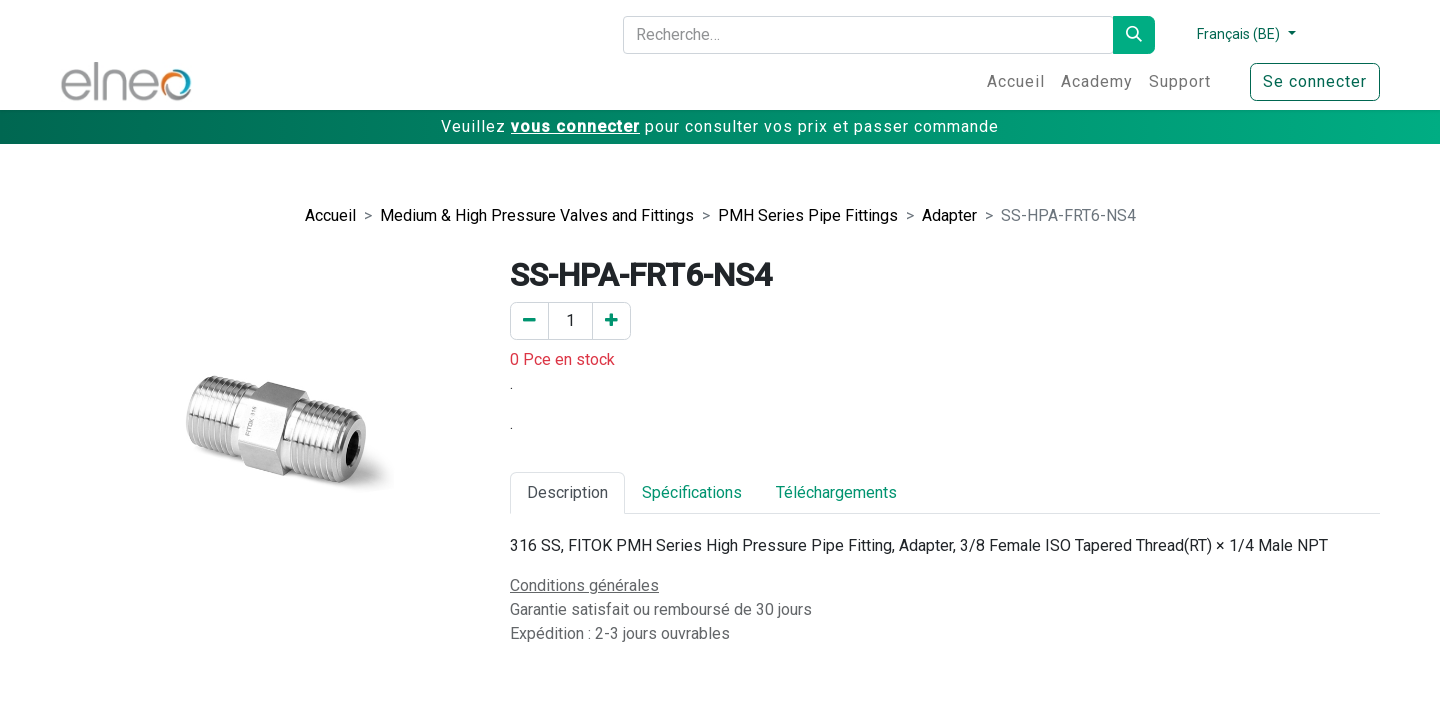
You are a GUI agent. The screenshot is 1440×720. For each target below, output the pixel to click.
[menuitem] (1016, 82)
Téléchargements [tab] (836, 492)
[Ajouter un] (611, 321)
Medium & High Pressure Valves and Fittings (537, 215)
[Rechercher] (1134, 35)
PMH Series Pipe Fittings (808, 215)
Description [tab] (567, 492)
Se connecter (1315, 81)
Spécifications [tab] (692, 492)
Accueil (330, 215)
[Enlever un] (529, 321)
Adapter (949, 215)
